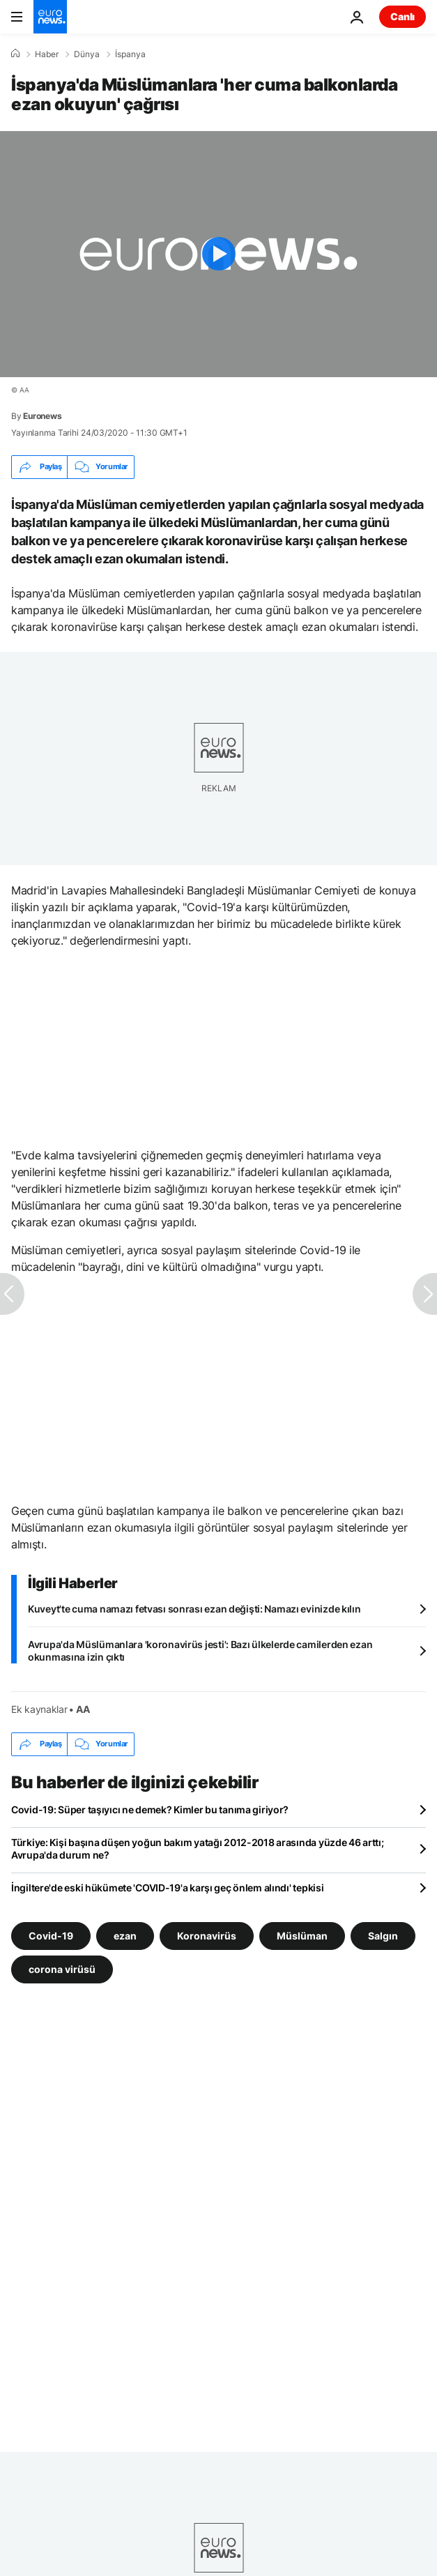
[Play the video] (218, 254)
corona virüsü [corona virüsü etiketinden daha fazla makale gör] (62, 1968)
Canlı (402, 16)
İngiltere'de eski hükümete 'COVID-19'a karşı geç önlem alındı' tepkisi (167, 1887)
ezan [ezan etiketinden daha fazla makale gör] (125, 1935)
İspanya (130, 54)
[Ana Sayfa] (15, 54)
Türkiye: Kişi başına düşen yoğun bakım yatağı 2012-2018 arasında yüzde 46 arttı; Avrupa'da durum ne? (197, 1848)
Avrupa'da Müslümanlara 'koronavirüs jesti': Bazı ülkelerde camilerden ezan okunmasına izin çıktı (200, 1650)
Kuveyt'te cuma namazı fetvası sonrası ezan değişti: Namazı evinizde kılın (194, 1609)
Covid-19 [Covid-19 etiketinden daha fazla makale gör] (51, 1935)
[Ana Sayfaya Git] (50, 16)
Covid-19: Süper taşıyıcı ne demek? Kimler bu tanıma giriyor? (150, 1809)
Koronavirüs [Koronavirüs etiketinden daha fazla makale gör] (206, 1935)
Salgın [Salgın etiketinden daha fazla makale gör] (383, 1935)
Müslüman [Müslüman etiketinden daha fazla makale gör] (302, 1935)
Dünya (87, 54)
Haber (47, 54)
